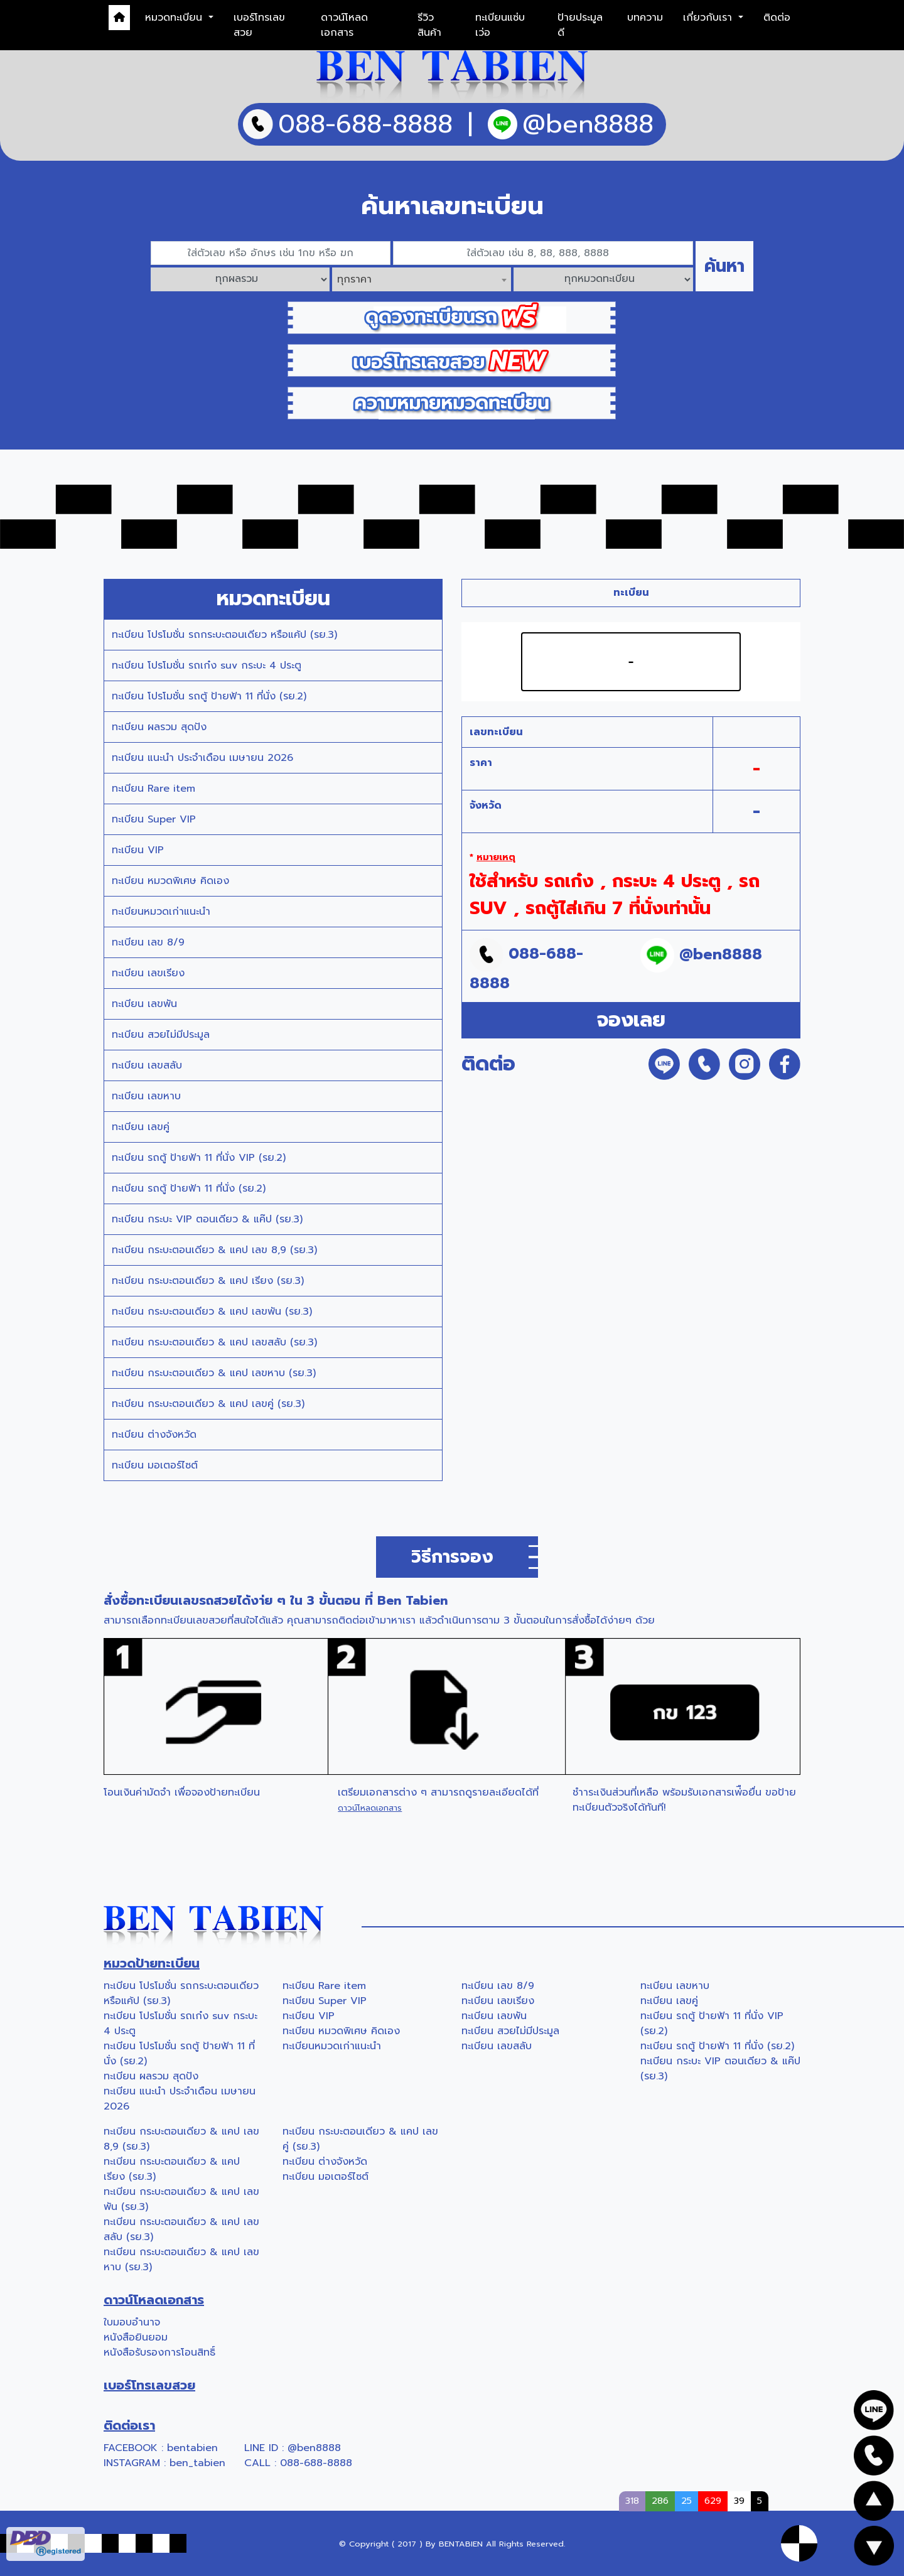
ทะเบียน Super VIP (154, 819)
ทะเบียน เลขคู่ (141, 1126)
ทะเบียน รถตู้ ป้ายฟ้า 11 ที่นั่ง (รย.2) (189, 1188)
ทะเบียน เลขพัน (144, 1003)
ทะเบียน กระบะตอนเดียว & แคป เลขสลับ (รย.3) (214, 1342)
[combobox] (421, 279)
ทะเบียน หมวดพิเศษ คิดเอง (170, 880)
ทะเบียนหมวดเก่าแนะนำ (161, 911)
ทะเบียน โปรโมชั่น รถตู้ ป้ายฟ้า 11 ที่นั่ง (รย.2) (209, 696)
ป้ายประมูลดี (580, 25)
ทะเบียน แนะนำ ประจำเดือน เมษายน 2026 (202, 757)
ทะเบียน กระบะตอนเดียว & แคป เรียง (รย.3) (208, 1280)
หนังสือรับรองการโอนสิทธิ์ (159, 2352)
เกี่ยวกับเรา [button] (709, 17)
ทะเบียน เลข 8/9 (148, 942)
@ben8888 (314, 2447)
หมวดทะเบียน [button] (175, 17)
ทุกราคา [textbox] (354, 279)
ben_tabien (197, 2463)
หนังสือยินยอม (136, 2337)
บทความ (645, 17)
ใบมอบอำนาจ (132, 2322)
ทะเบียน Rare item (153, 788)
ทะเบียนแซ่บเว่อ (500, 25)
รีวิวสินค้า (429, 25)
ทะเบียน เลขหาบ (146, 1096)
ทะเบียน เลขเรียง (148, 973)
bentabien (192, 2447)
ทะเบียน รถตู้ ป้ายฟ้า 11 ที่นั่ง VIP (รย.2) (199, 1157)
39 (739, 2501)
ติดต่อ (776, 17)
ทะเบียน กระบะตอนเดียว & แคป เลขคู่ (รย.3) (208, 1403)
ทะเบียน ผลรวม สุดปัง (159, 727)
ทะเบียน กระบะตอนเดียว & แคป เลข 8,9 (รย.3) (214, 1250)
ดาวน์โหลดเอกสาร (344, 25)
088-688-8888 (316, 2463)
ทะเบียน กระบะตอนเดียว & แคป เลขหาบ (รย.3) (214, 1373)
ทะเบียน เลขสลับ (147, 1065)
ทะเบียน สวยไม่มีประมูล (161, 1034)
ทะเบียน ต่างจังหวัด (154, 1434)
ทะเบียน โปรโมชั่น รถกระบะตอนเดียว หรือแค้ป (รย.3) (224, 634)
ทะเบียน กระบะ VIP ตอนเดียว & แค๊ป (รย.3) (207, 1219)
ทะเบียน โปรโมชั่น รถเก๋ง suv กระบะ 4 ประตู (206, 665)
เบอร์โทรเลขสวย (259, 25)
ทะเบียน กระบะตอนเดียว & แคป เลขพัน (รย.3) (212, 1311)
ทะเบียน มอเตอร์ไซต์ (155, 1465)
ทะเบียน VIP (138, 850)
